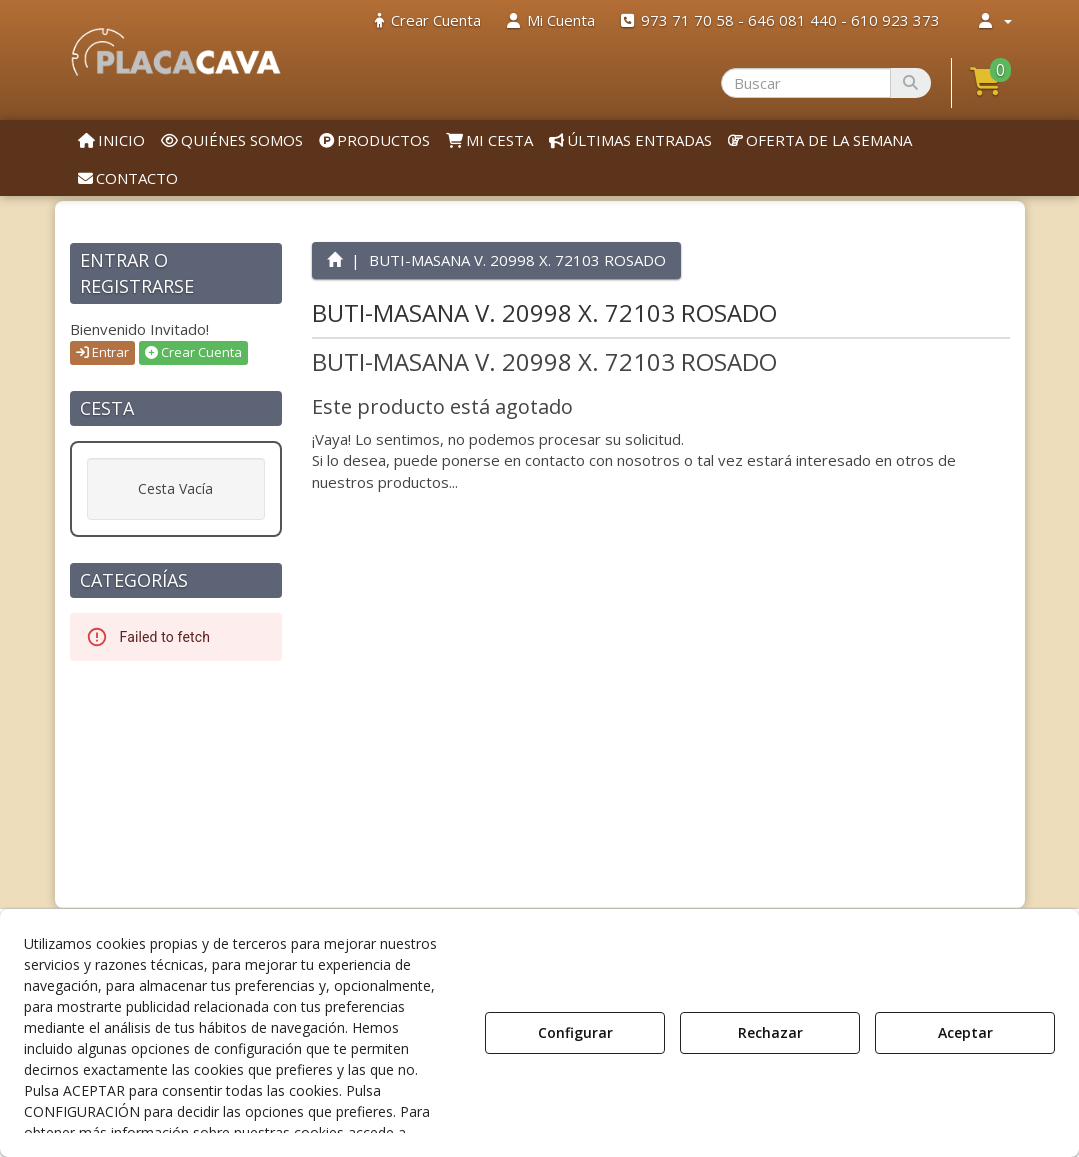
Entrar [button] (102, 352)
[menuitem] (428, 20)
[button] (176, 52)
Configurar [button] (575, 1032)
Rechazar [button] (770, 1032)
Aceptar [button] (965, 1032)
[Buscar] (910, 83)
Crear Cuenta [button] (193, 352)
